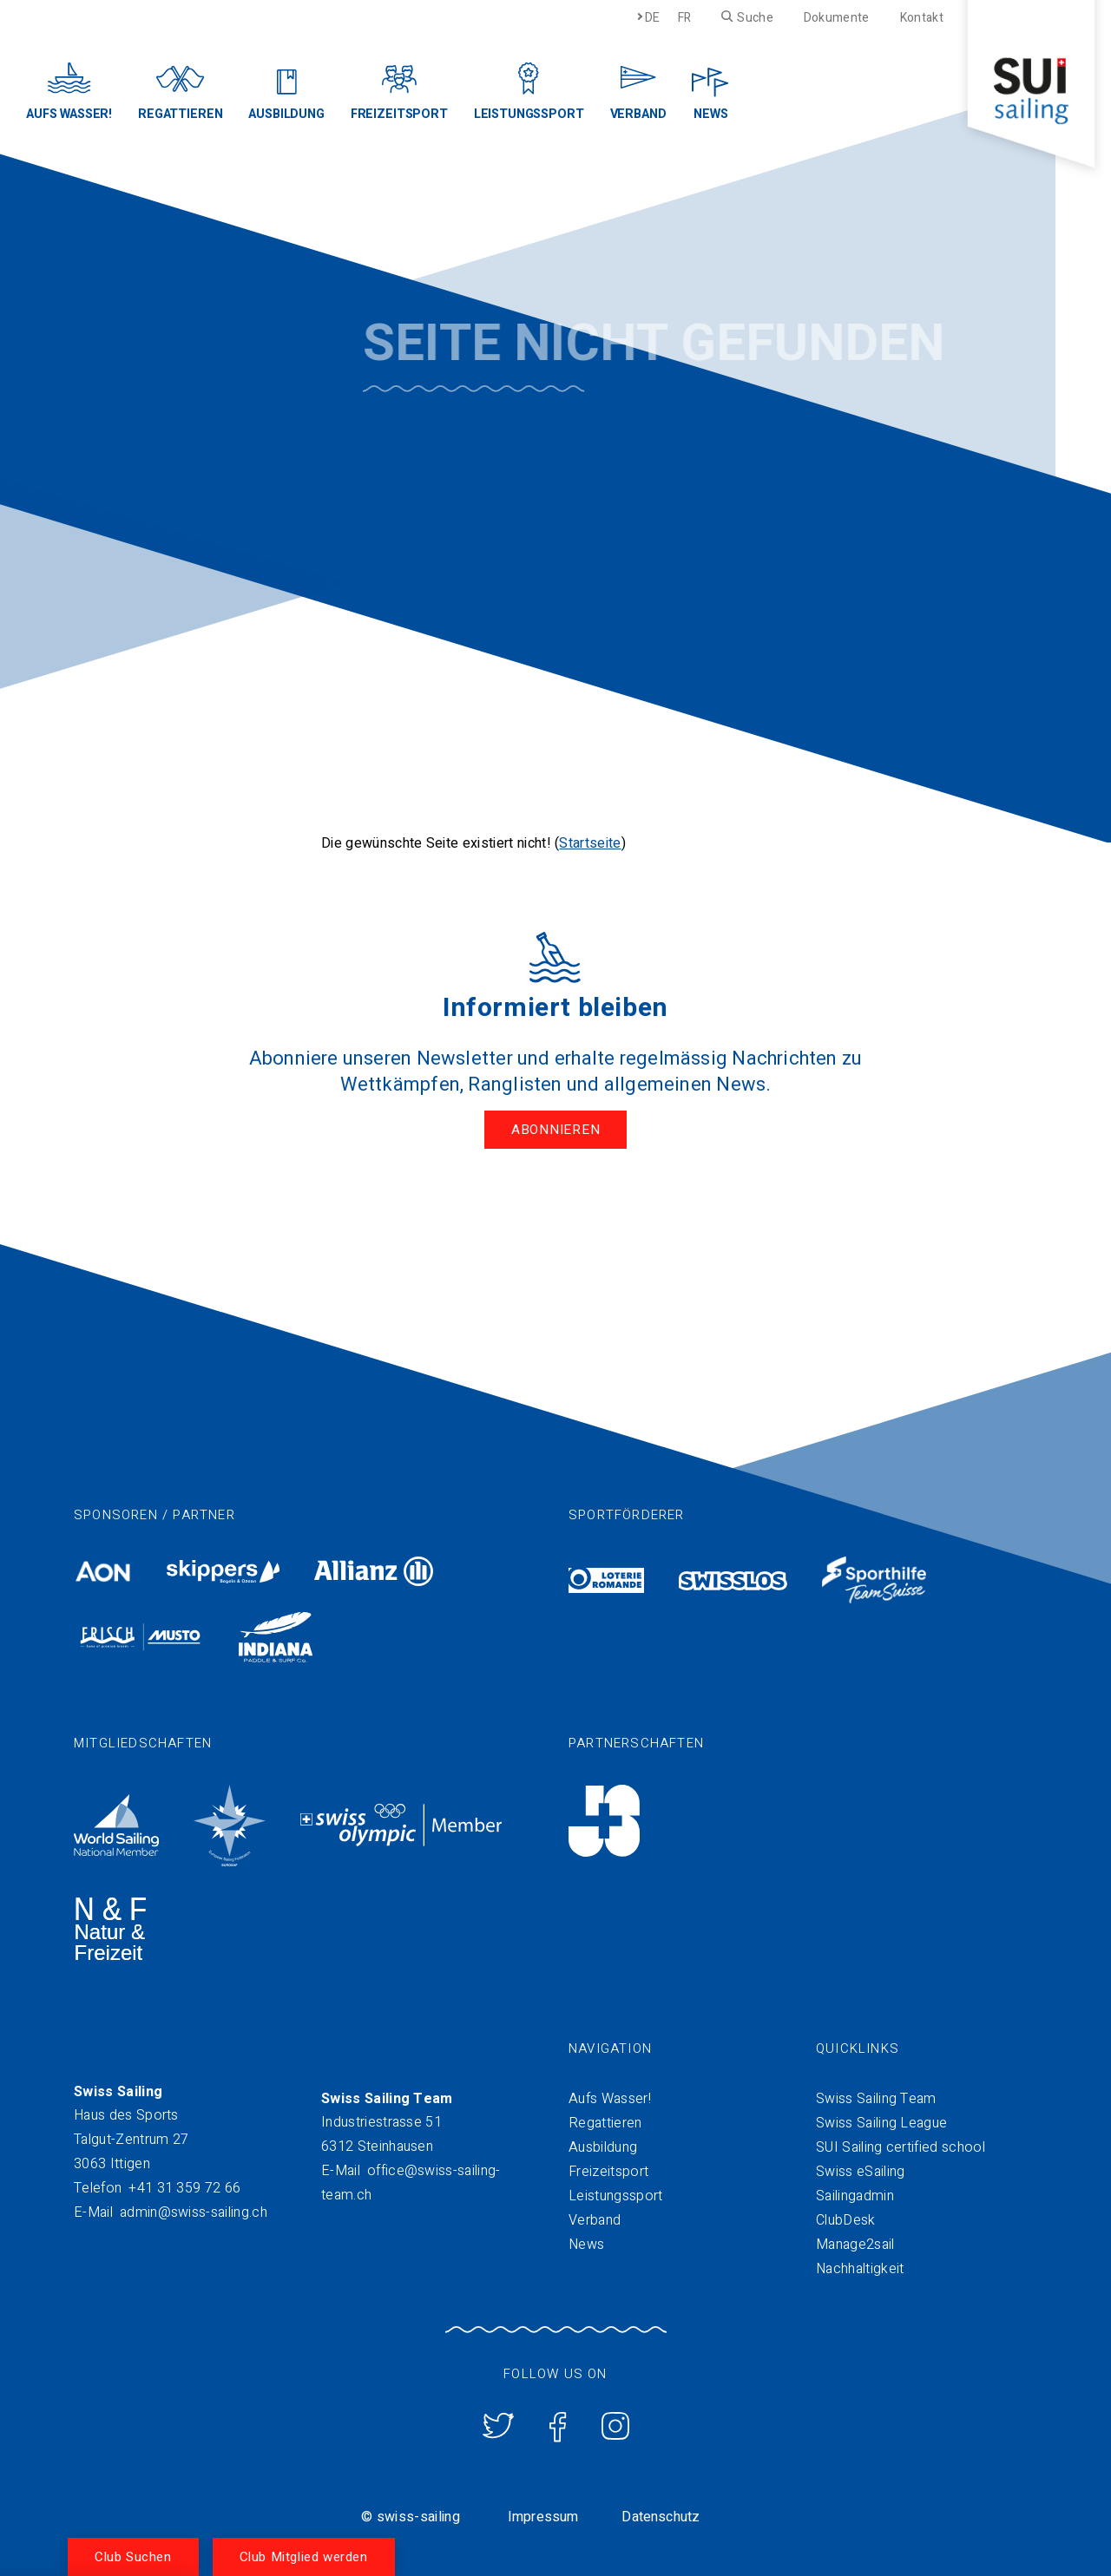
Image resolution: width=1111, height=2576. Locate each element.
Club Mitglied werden (304, 2556)
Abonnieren (556, 1129)
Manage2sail (855, 2244)
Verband (595, 2220)
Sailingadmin (855, 2196)
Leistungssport (615, 2196)
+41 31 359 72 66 (184, 2188)
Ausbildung (603, 2147)
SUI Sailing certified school (900, 2147)
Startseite (590, 843)
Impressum (543, 2517)
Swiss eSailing (860, 2171)
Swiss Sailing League (881, 2123)
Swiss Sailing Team (876, 2098)
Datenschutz (660, 2517)
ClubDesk (846, 2220)
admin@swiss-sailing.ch (193, 2212)
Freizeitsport (608, 2171)
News (586, 2244)
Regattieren (605, 2123)
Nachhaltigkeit (860, 2268)
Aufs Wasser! (610, 2098)
